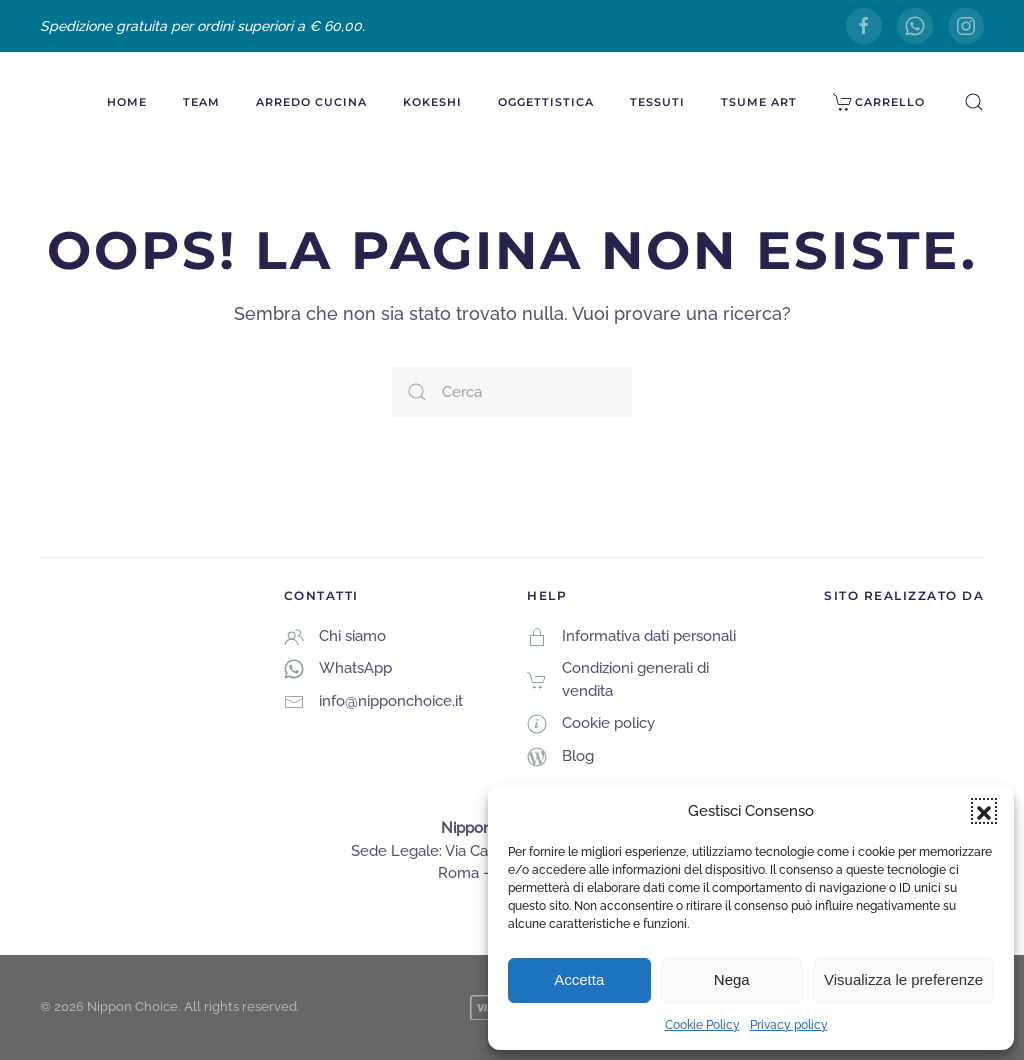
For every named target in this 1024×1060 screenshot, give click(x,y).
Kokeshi (432, 102)
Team (201, 102)
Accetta (579, 979)
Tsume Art (759, 102)
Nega (732, 979)
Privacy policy (789, 1025)
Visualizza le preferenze (903, 979)
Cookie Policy (702, 1025)
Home (127, 102)
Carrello (879, 102)
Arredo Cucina (311, 102)
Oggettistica (546, 102)
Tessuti (657, 102)
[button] (984, 811)
